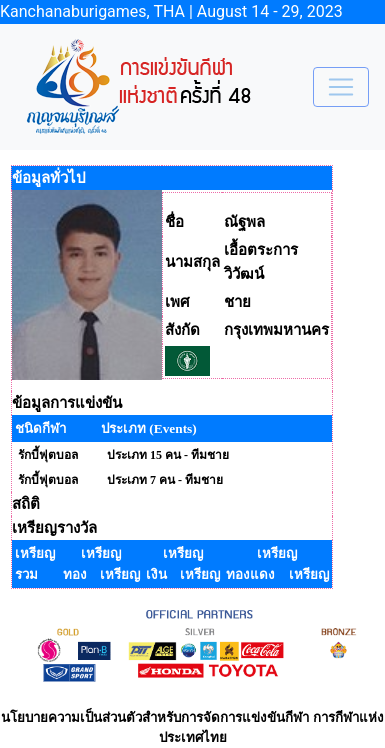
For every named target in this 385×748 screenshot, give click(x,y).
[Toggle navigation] (341, 87)
